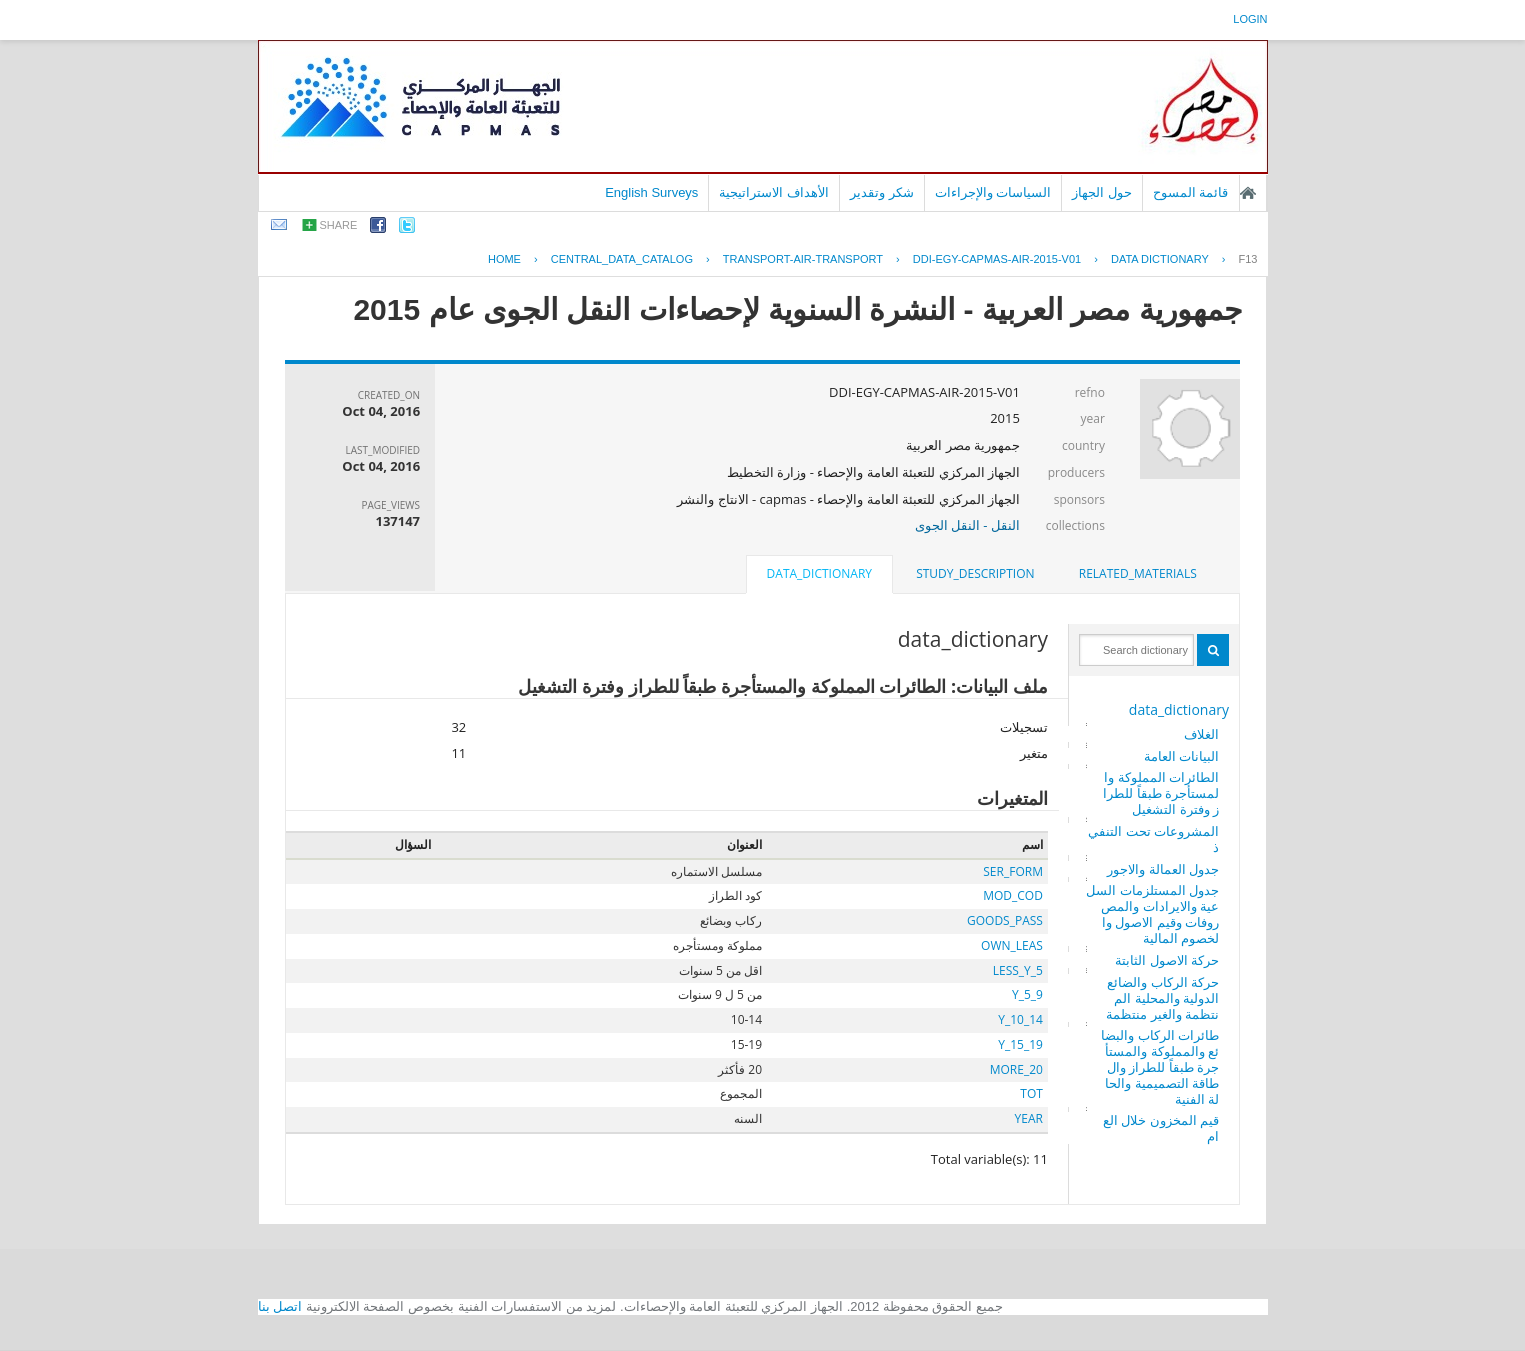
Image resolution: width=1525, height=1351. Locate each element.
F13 (1248, 259)
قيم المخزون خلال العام (1161, 1128)
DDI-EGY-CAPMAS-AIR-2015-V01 (997, 259)
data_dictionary (1179, 709)
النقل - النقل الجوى (967, 525)
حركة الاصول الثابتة (1167, 960)
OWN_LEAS (1012, 945)
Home (504, 259)
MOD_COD (1013, 895)
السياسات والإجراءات (993, 192)
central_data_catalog (622, 259)
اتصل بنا (280, 1306)
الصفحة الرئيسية (1248, 193)
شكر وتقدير (882, 192)
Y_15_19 (1020, 1044)
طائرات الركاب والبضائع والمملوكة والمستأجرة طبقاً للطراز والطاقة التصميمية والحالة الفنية (1160, 1067)
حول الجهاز (1102, 192)
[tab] (1138, 574)
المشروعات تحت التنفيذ (1153, 839)
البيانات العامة (1181, 756)
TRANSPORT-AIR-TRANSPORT (803, 259)
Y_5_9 (1027, 994)
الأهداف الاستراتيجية (774, 192)
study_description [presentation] (975, 573)
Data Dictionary (1160, 259)
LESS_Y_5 (1018, 970)
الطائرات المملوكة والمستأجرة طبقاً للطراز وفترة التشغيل (1161, 793)
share (339, 225)
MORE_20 (1016, 1069)
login (1250, 19)
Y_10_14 (1020, 1019)
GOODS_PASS (1005, 920)
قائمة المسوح (1191, 192)
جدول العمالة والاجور (1163, 869)
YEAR (1029, 1118)
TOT (1031, 1093)
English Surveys (651, 192)
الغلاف (1201, 734)
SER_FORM (1013, 871)
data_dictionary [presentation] (819, 573)
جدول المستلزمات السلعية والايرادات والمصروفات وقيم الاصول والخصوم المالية (1152, 914)
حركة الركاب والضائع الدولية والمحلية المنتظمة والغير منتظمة (1162, 998)
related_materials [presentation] (1138, 573)
